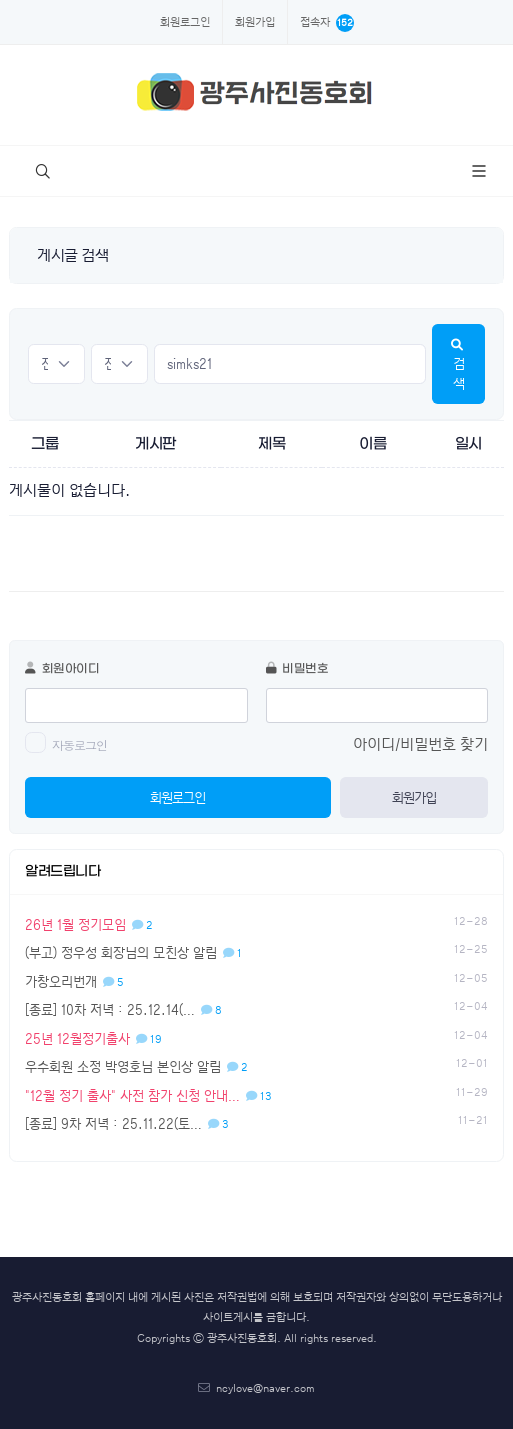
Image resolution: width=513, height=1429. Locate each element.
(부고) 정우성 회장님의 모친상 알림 (133, 952)
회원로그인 (185, 22)
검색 (458, 365)
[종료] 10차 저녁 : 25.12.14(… (123, 1009)
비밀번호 (297, 669)
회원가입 (255, 22)
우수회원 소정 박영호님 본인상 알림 (136, 1066)
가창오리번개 (74, 981)
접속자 (327, 23)
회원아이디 (62, 669)
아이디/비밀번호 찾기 (420, 744)
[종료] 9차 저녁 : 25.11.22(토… (127, 1123)
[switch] (35, 742)
